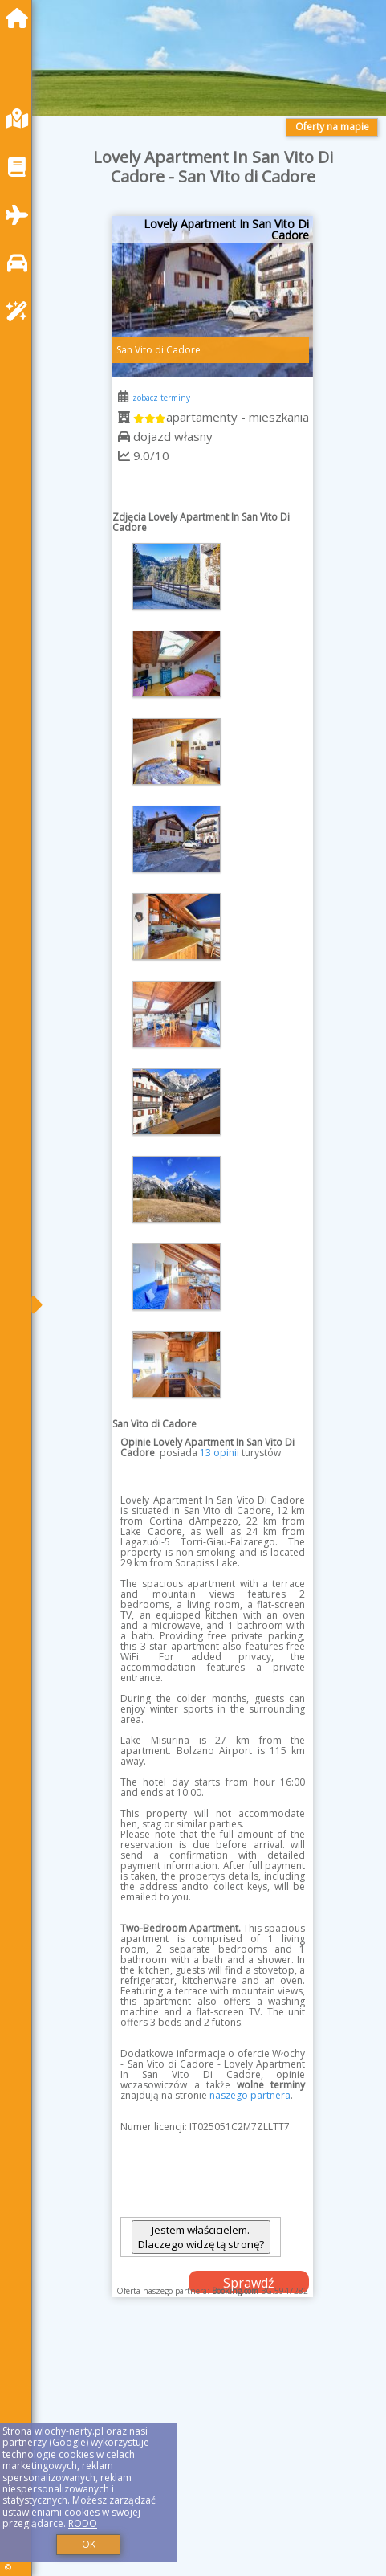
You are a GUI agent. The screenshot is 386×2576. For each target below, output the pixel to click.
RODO (82, 2523)
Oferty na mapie (332, 126)
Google (69, 2442)
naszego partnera (250, 2095)
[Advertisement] (213, 2452)
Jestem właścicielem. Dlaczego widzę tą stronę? (201, 2237)
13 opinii (219, 1452)
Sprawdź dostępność (248, 2283)
